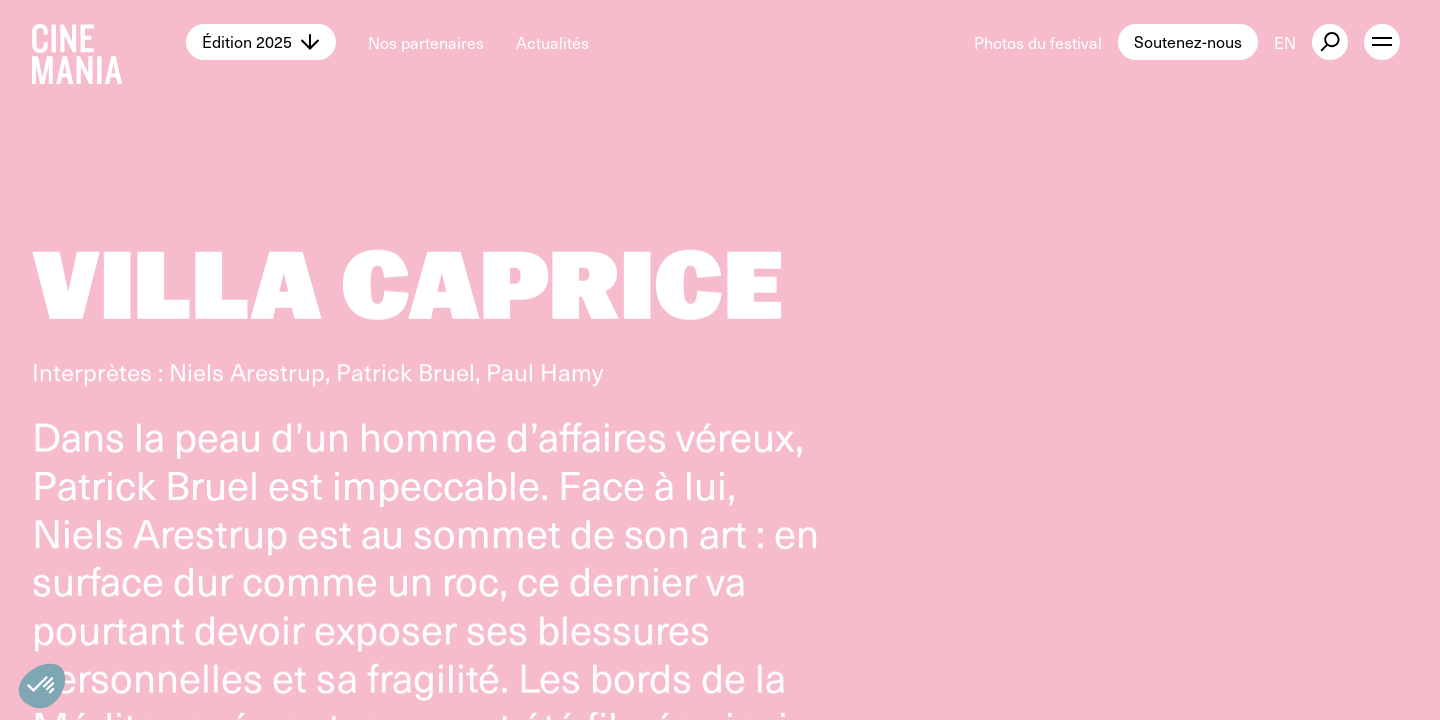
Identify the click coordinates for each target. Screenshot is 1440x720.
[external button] (1330, 42)
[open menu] (1382, 42)
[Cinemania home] (109, 42)
